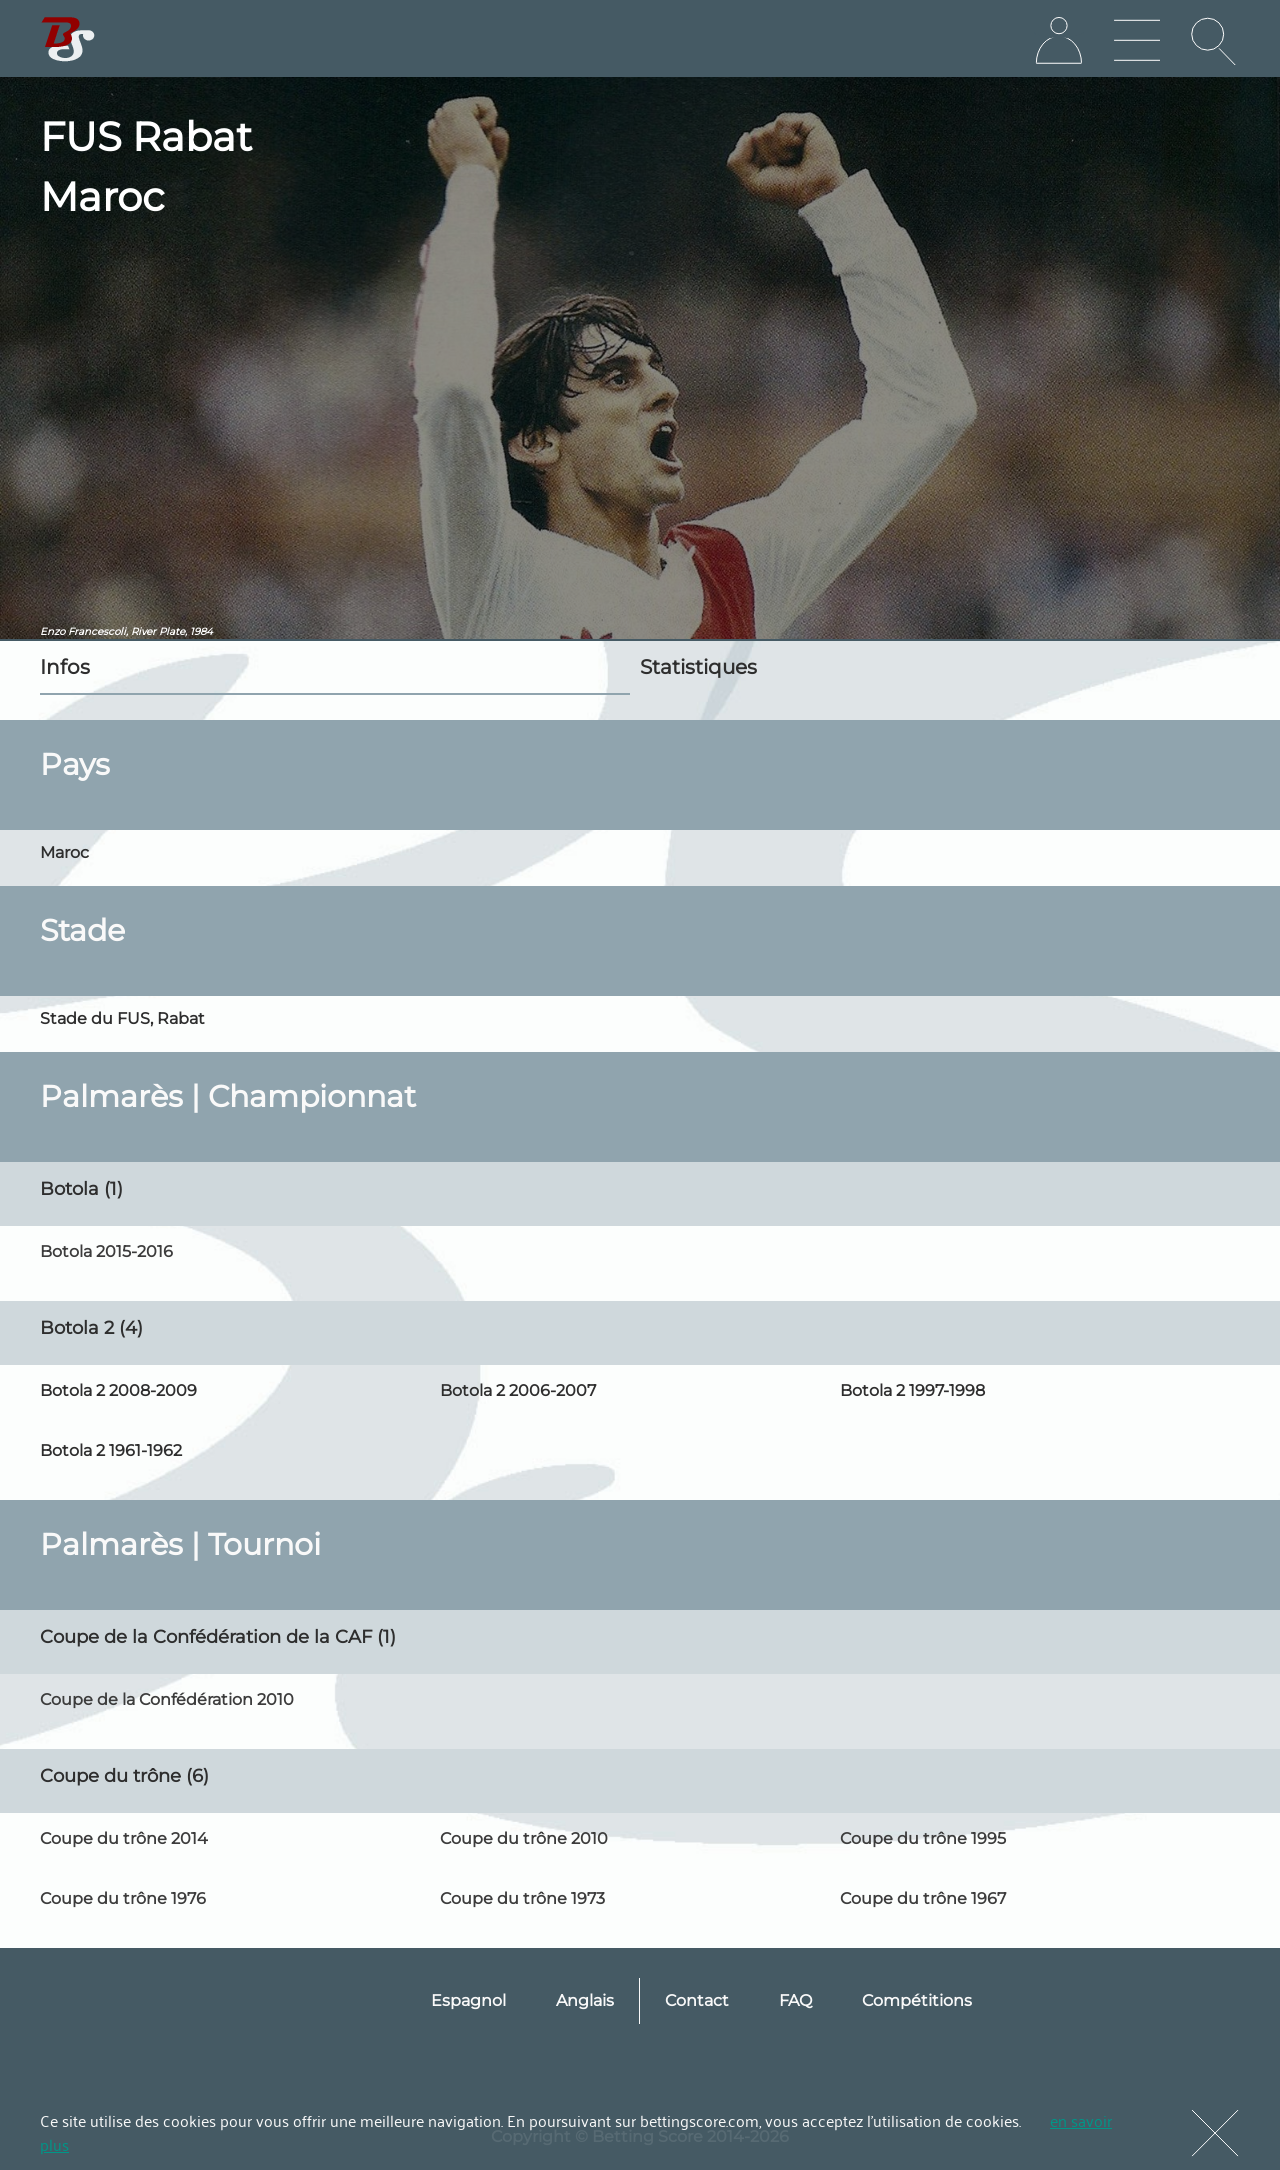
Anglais (585, 2000)
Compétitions (917, 2000)
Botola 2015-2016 (106, 1251)
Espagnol (468, 2000)
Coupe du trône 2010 (524, 1838)
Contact (697, 2000)
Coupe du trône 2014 (124, 1838)
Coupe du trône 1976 (123, 1898)
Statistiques (698, 667)
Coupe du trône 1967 (923, 1898)
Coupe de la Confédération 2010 (167, 1699)
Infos (65, 667)
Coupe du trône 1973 (522, 1898)
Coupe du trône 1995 (923, 1838)
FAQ (795, 2000)
